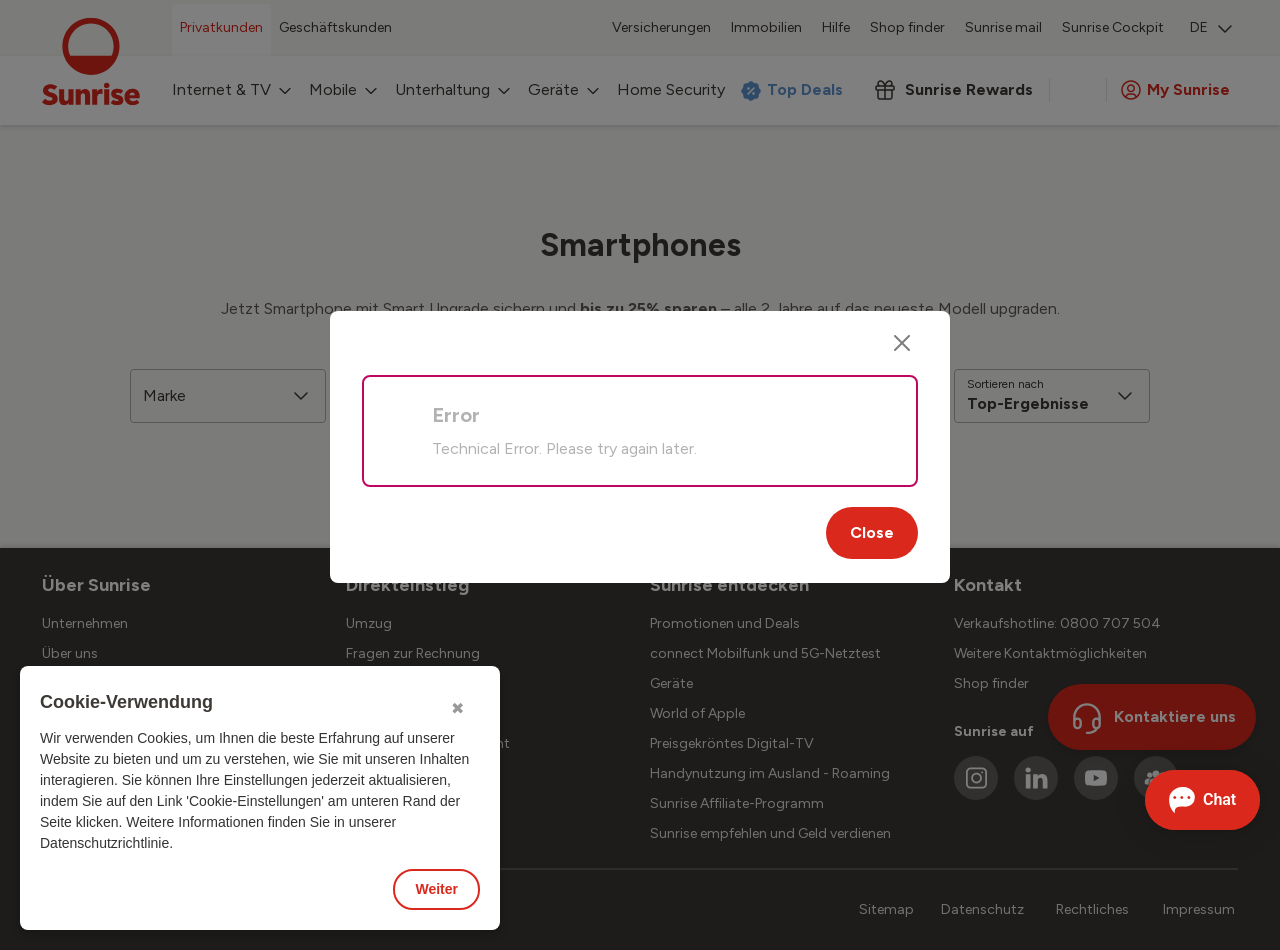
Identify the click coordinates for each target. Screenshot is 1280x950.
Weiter (436, 889)
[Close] (902, 343)
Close (872, 532)
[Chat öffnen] (1202, 800)
